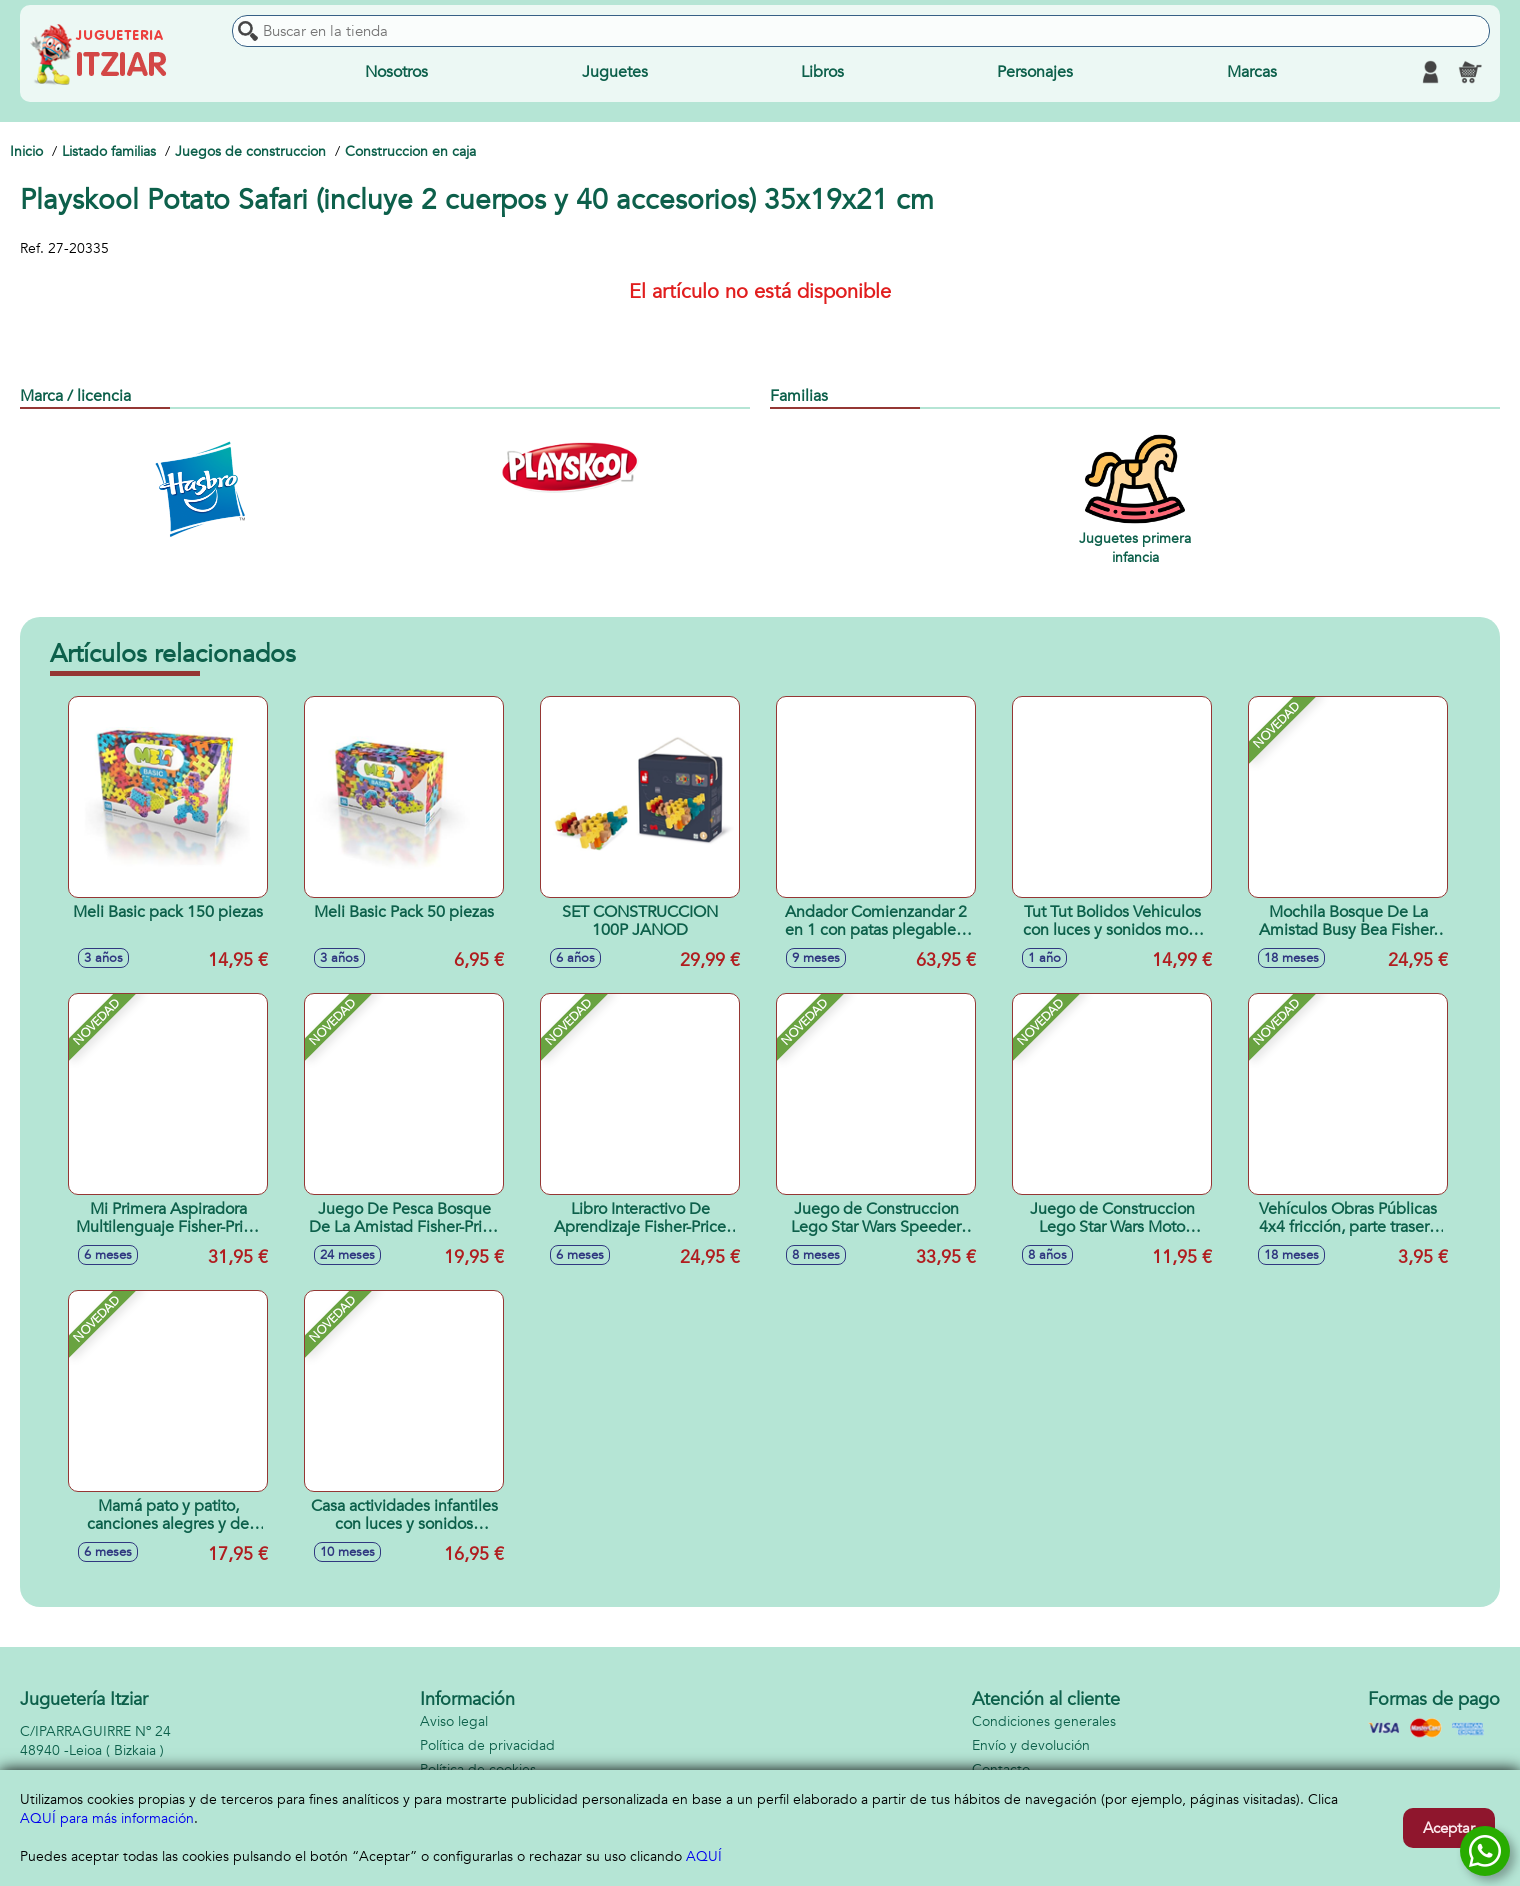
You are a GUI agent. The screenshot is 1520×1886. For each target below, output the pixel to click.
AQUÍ (704, 1856)
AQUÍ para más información (107, 1818)
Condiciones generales (1044, 1721)
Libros (822, 72)
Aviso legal (454, 1721)
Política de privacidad (487, 1745)
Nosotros (396, 72)
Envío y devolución (1031, 1745)
